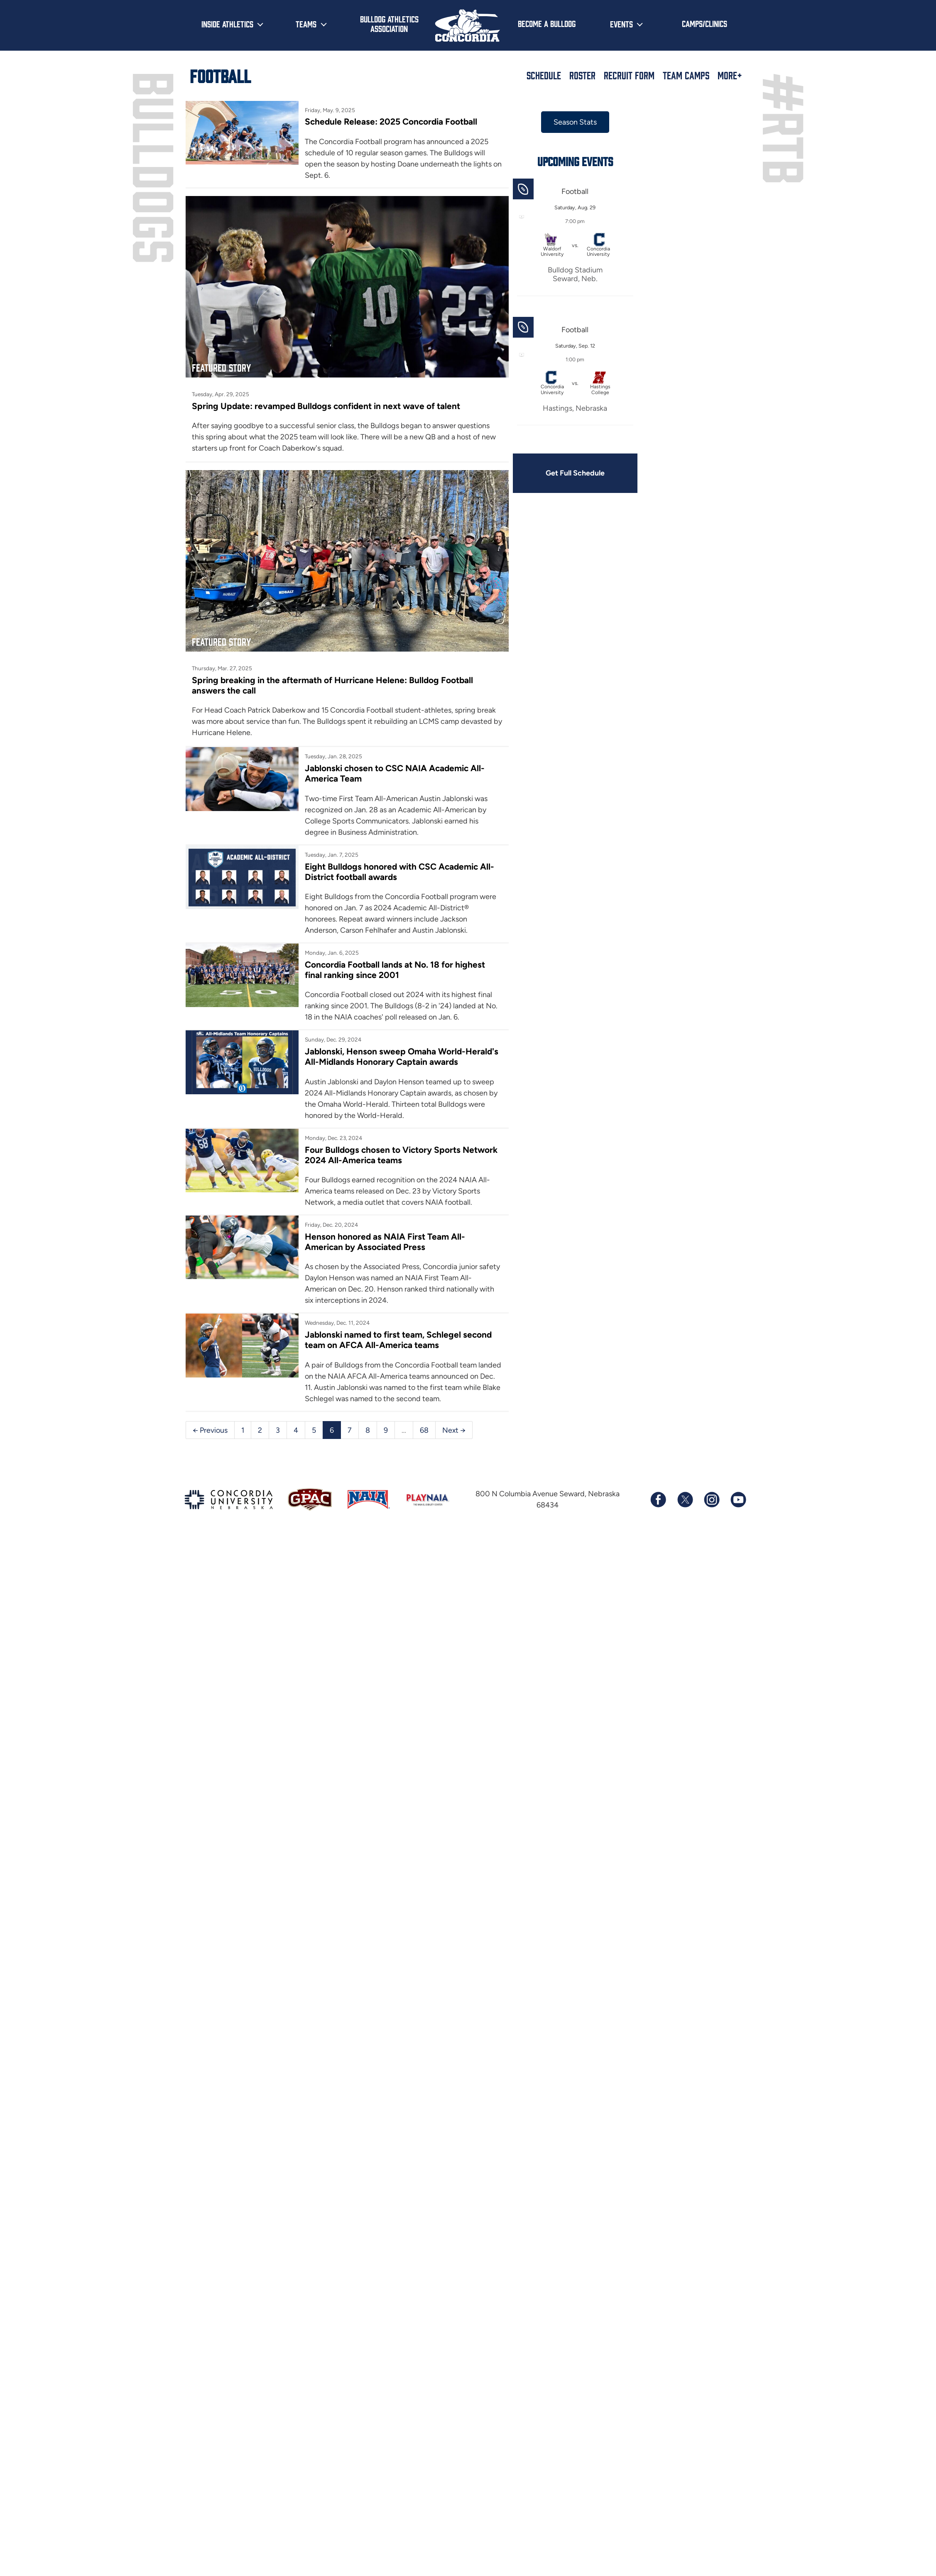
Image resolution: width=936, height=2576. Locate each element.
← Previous (210, 1428)
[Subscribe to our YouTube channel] (738, 1498)
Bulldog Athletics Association (389, 23)
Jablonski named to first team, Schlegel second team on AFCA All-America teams (395, 1338)
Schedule (544, 75)
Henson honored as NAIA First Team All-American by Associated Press (381, 1240)
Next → (454, 1428)
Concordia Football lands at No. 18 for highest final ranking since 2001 (392, 956)
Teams (306, 23)
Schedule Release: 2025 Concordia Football (388, 121)
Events (621, 23)
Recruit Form (629, 75)
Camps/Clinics (704, 23)
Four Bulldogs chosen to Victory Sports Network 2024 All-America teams (379, 1152)
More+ (730, 75)
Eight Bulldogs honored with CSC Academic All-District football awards (389, 858)
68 (424, 1428)
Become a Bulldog (547, 23)
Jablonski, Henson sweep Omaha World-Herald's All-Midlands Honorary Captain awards (382, 1049)
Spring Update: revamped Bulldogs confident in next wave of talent (327, 399)
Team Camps (686, 75)
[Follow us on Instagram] (711, 1498)
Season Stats (562, 122)
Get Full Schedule (562, 473)
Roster (582, 75)
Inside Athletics (227, 23)
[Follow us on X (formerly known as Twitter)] (684, 1498)
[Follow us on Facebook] (658, 1498)
